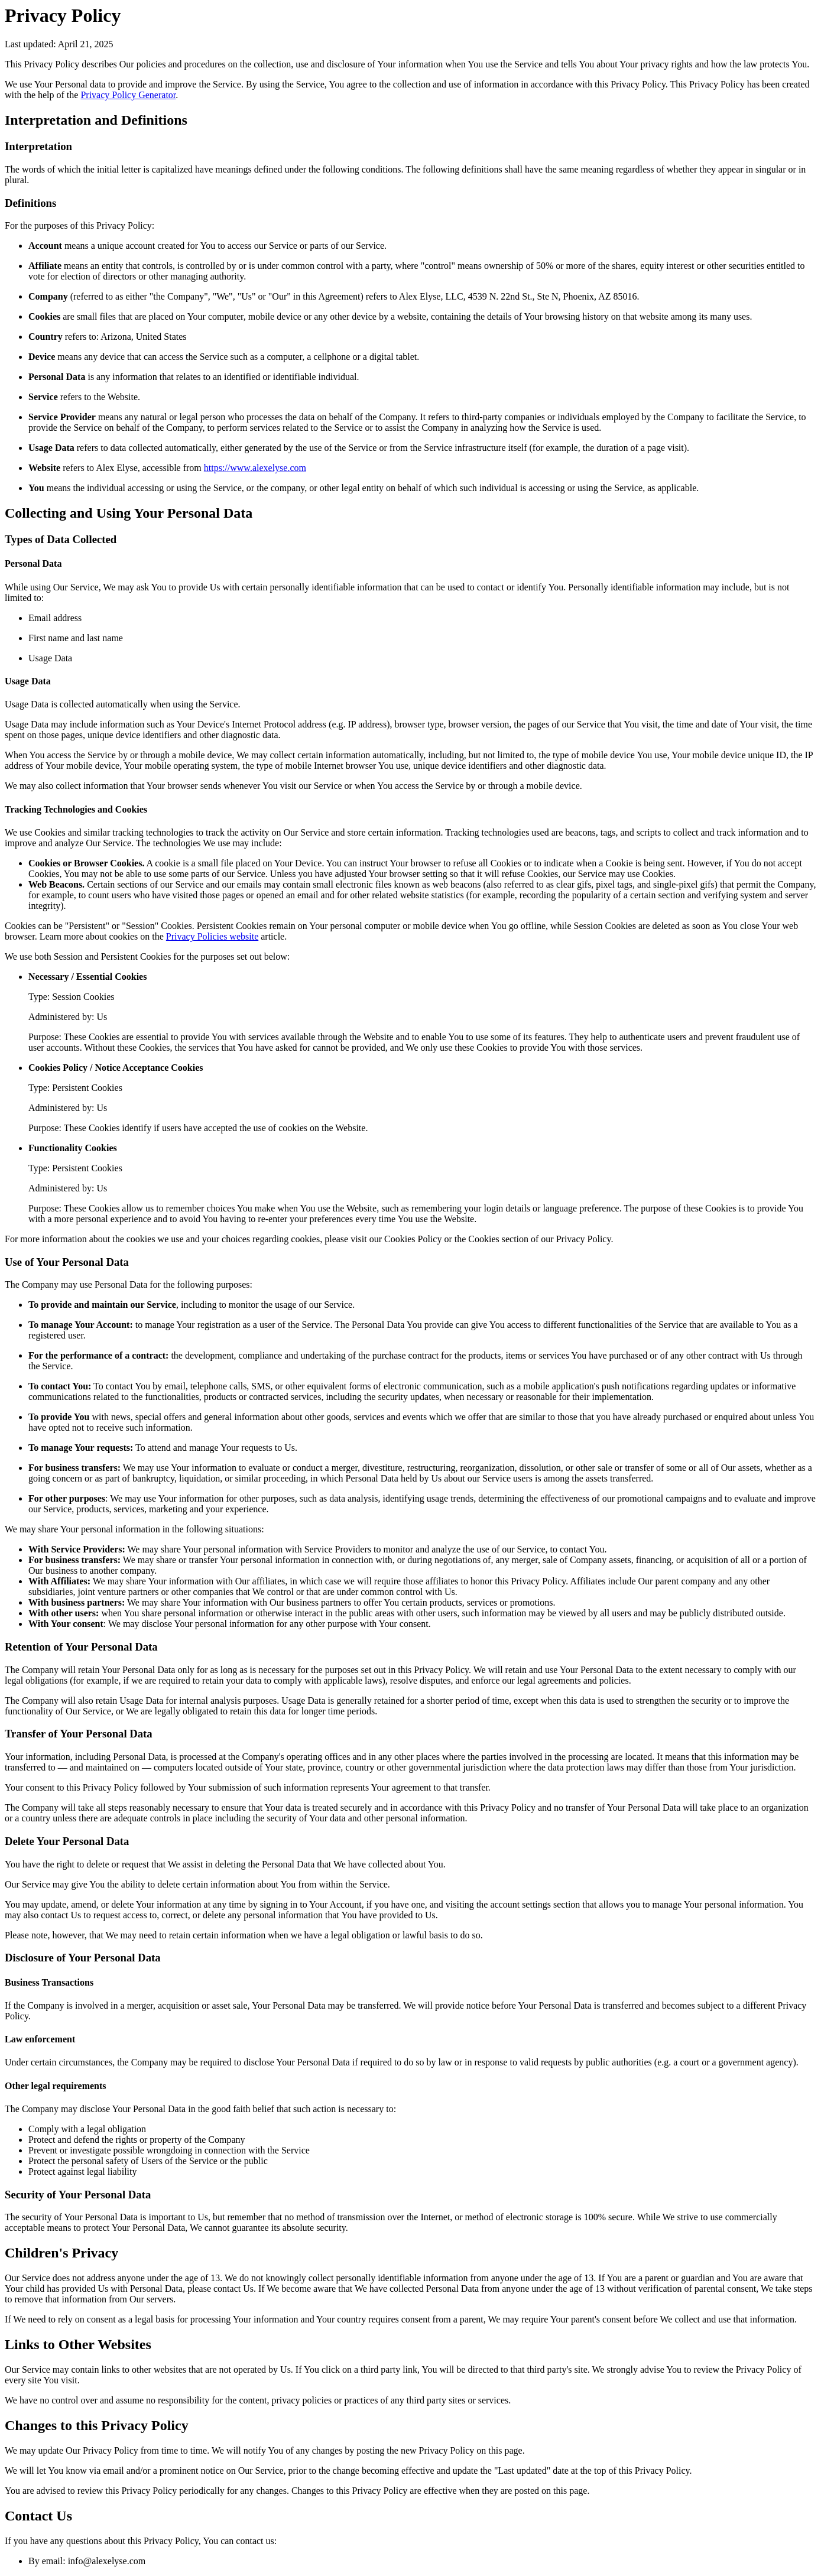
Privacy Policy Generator (128, 95)
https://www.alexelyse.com (255, 468)
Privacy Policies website (212, 936)
